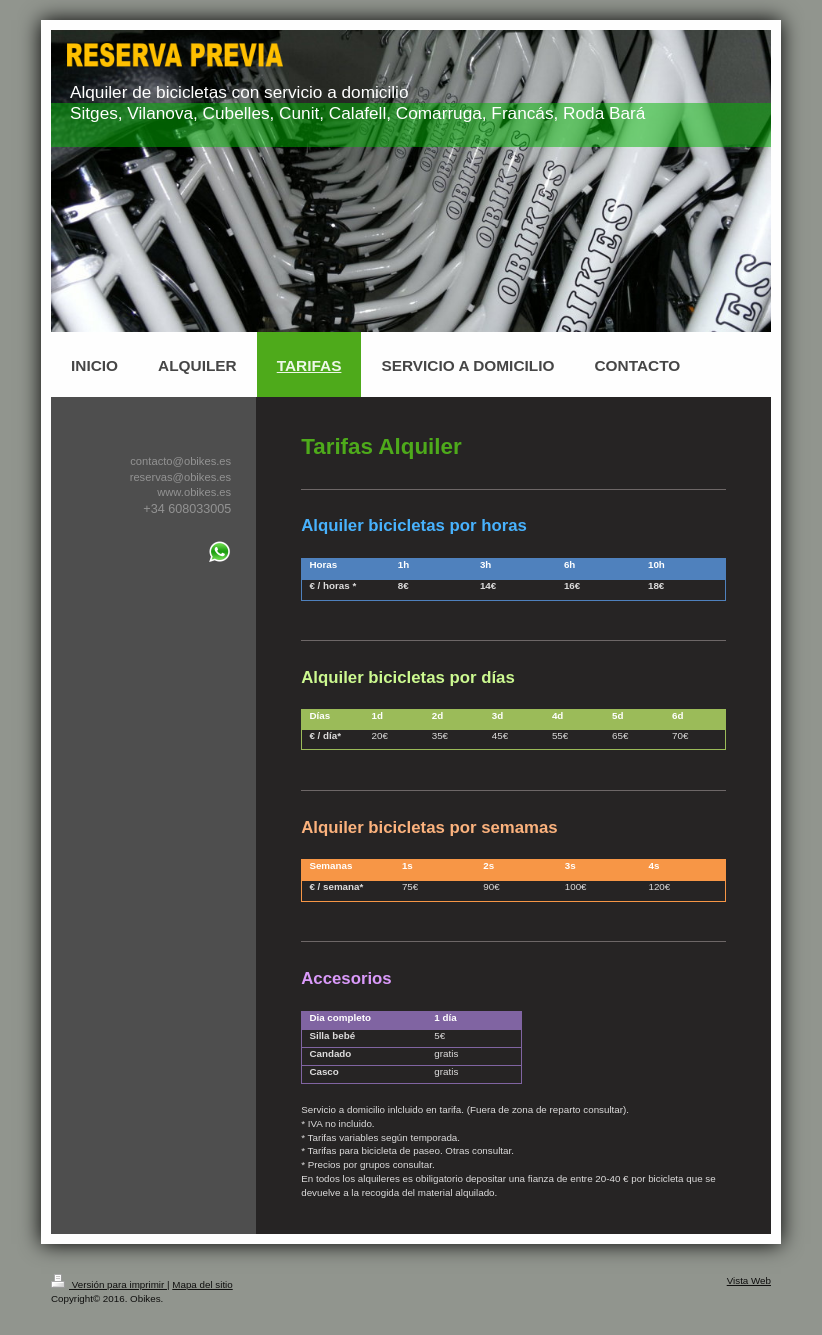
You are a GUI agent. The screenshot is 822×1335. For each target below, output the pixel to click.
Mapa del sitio (202, 1284)
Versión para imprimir (109, 1284)
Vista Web (749, 1280)
